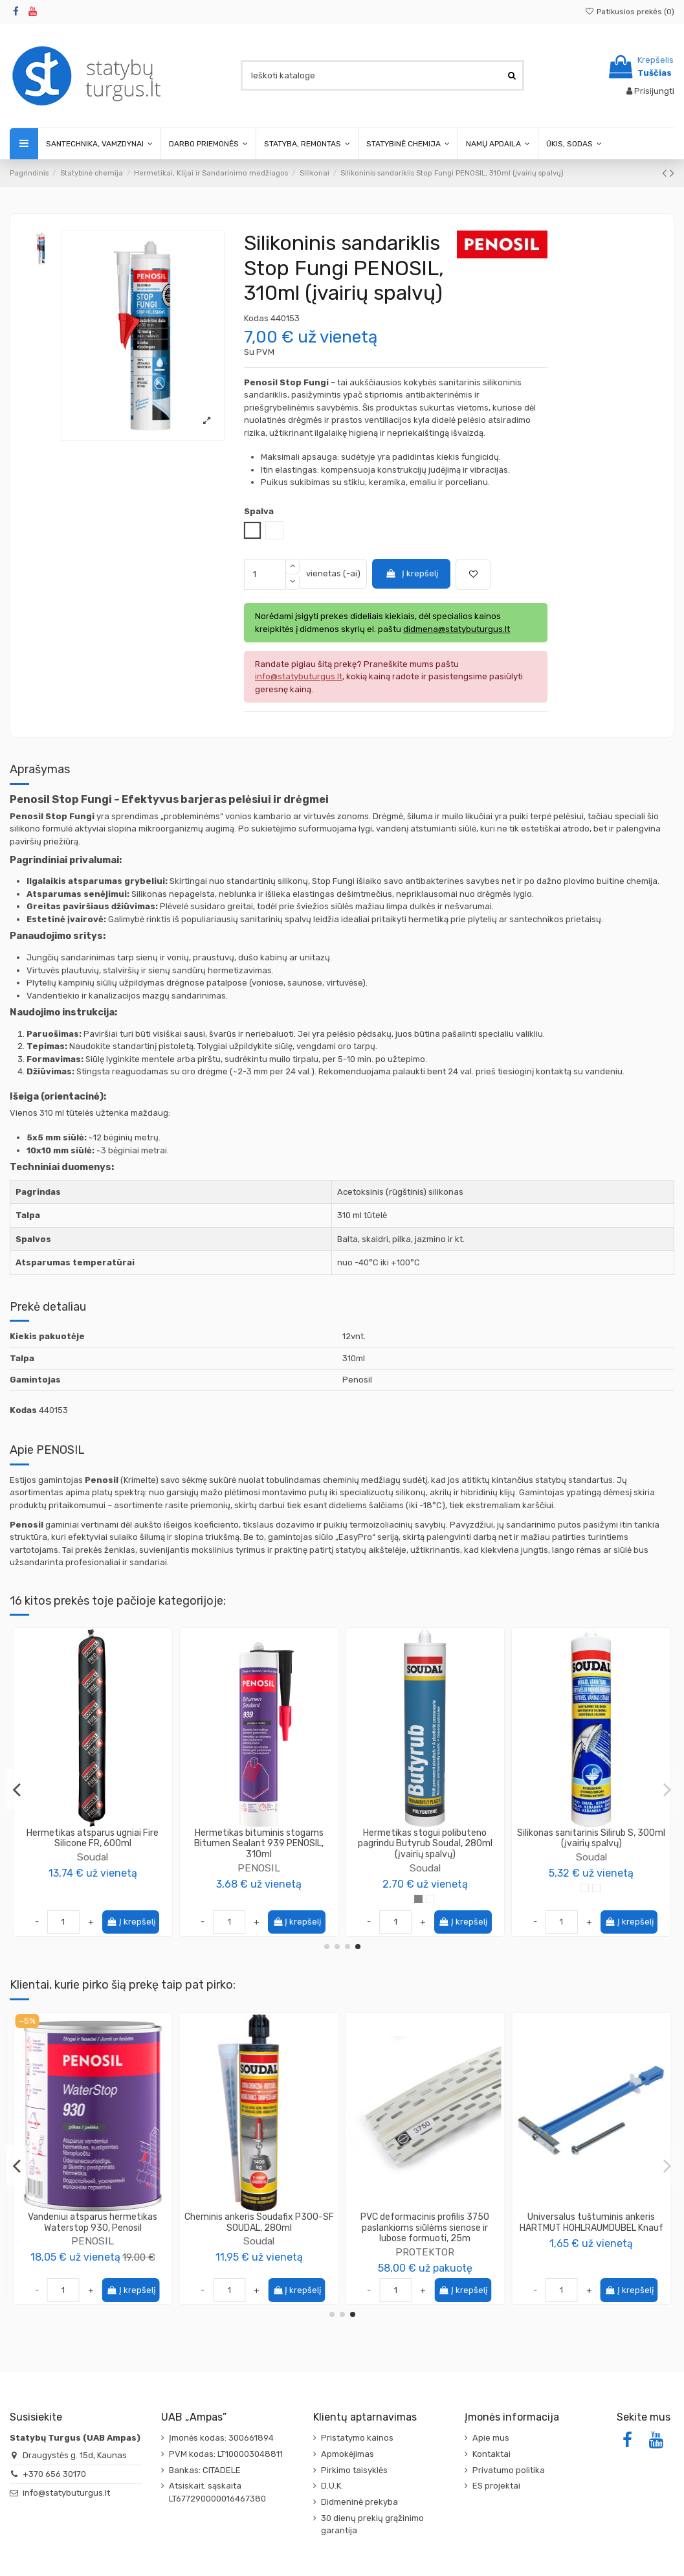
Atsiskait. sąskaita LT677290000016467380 (217, 2492)
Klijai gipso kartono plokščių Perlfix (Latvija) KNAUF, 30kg (258, 2222)
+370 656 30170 (54, 2474)
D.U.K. (332, 2486)
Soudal (591, 1857)
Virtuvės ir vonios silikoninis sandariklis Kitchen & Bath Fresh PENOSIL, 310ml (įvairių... (425, 1843)
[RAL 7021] (596, 1888)
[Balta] (418, 1899)
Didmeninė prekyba (359, 2502)
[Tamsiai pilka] (264, 1888)
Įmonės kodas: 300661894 (221, 2438)
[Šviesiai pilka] (252, 1888)
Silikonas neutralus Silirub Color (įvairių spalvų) (591, 1838)
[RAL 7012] (573, 1888)
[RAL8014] (608, 1888)
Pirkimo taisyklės (354, 2470)
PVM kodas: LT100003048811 (226, 2454)
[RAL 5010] (550, 1888)
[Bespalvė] (241, 1888)
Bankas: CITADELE (205, 2470)
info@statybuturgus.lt (66, 2493)
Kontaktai (491, 2454)
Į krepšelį (411, 573)
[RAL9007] (619, 1888)
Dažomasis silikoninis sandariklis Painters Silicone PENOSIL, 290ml (92, 1838)
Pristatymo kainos (357, 2438)
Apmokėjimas (347, 2454)
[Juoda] (229, 1888)
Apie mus (490, 2438)
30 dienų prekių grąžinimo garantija (372, 2524)
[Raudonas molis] (287, 1888)
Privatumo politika (508, 2470)
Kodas (256, 318)
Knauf (259, 2241)
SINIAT (425, 2241)
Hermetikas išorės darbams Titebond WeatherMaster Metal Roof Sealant (259, 1838)
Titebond (259, 1857)
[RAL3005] (631, 1888)
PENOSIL (92, 1857)
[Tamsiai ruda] (276, 1888)
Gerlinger (92, 2241)
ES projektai (496, 2486)
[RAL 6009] (561, 1888)
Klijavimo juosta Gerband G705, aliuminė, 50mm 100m (93, 2222)
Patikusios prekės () (629, 11)
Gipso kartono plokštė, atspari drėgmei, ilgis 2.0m (424, 2222)
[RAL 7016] (584, 1888)
